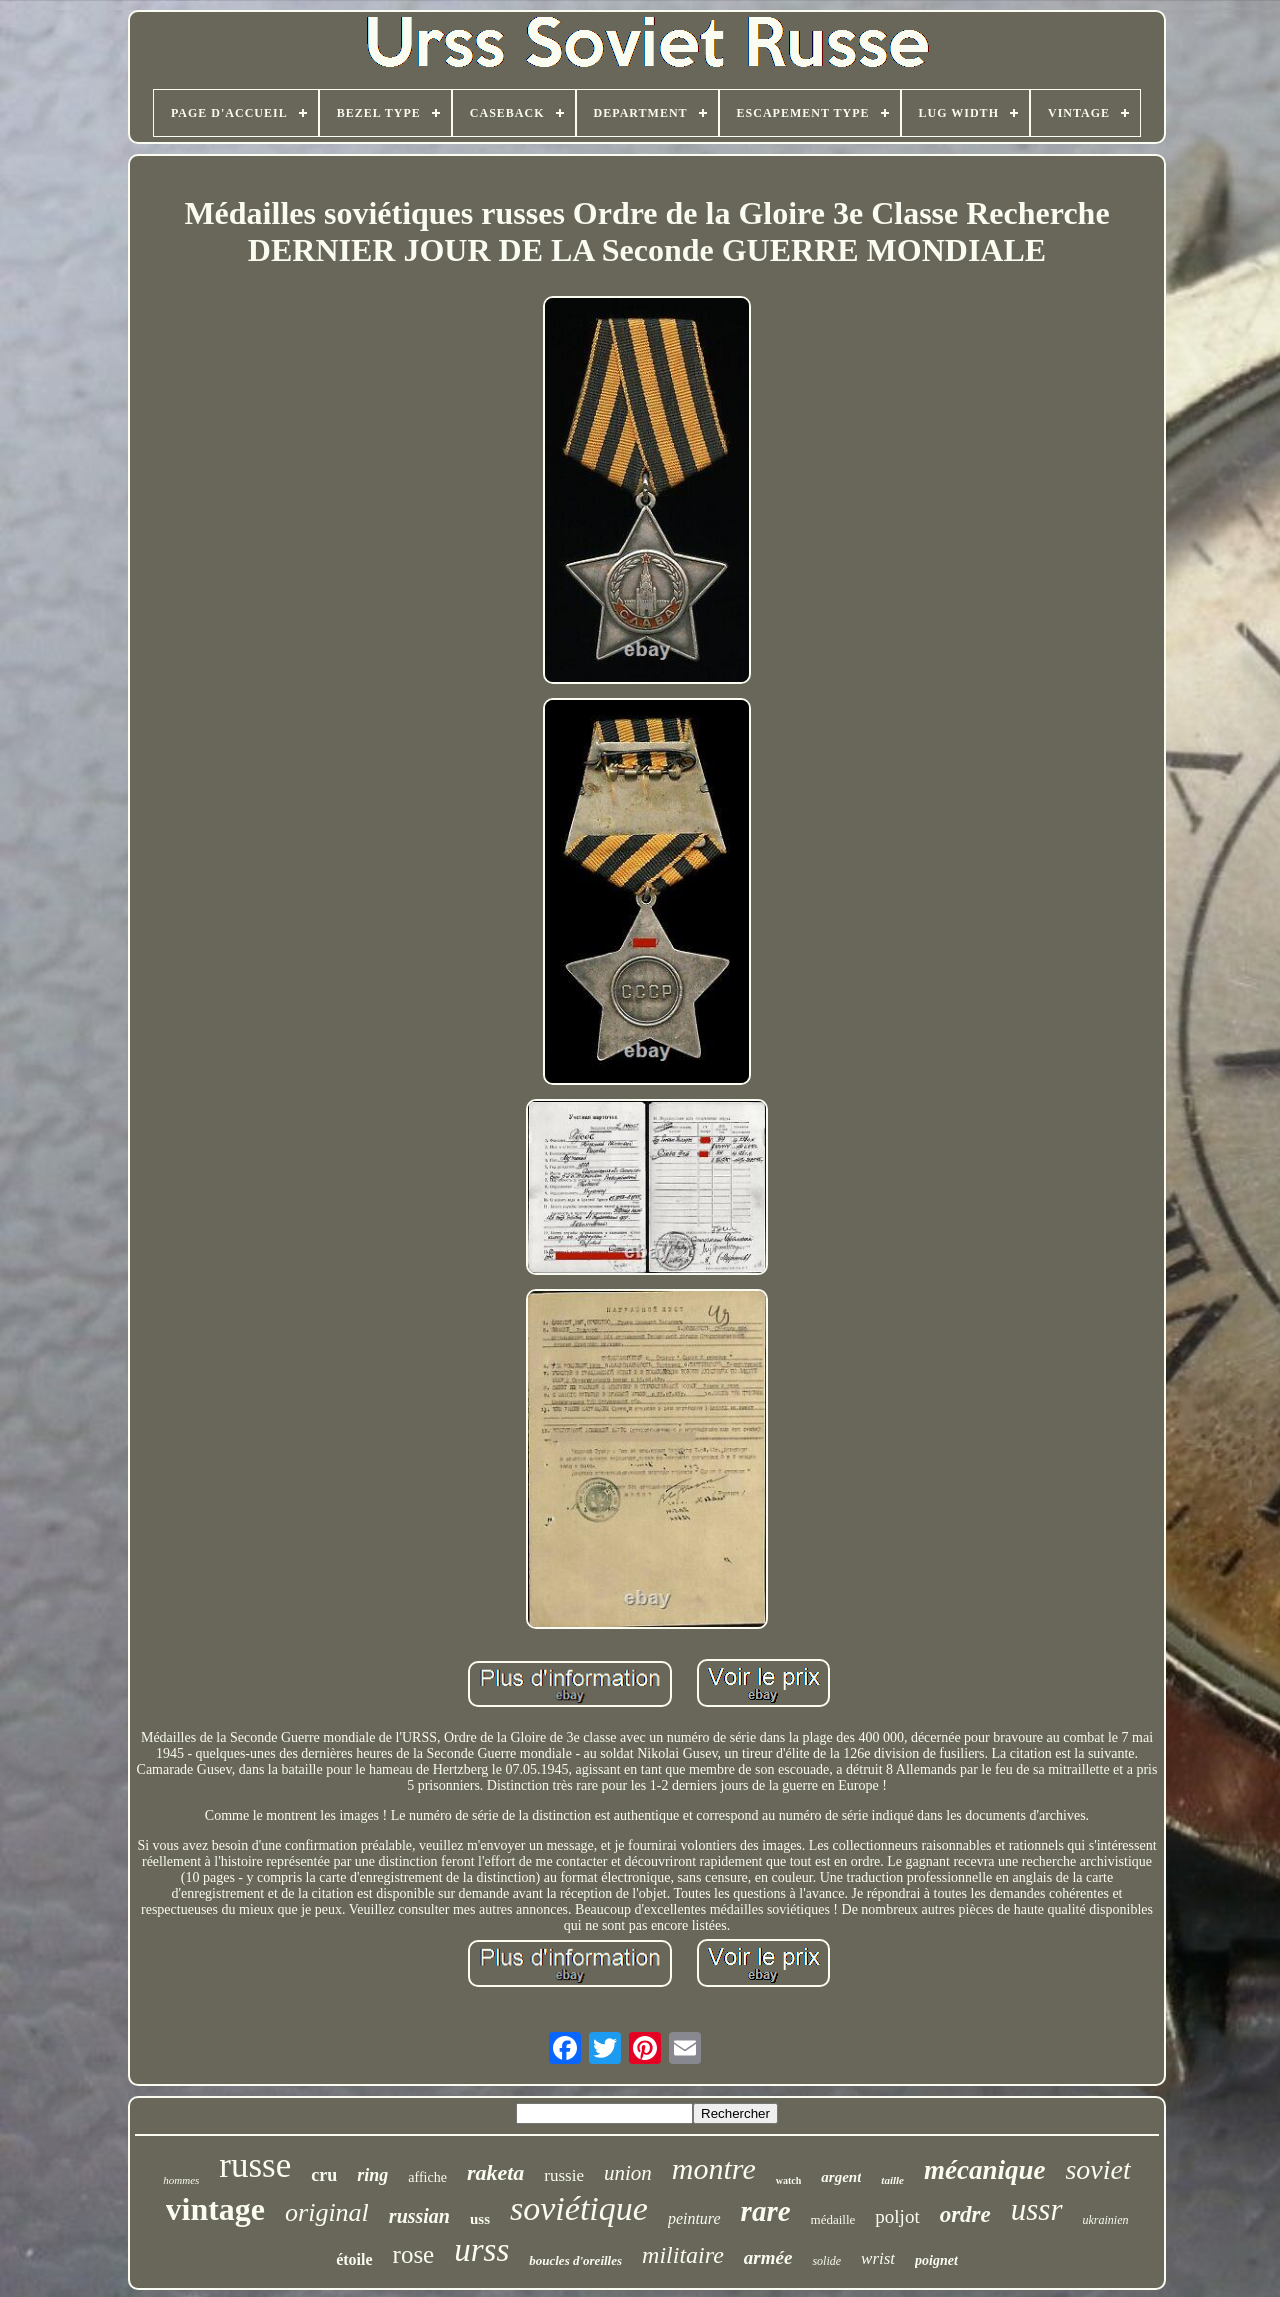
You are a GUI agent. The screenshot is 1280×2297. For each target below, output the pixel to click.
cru (324, 2175)
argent (841, 2177)
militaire (683, 2255)
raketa (495, 2172)
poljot (897, 2216)
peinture (694, 2218)
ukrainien (1106, 2220)
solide (826, 2261)
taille (892, 2180)
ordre (965, 2214)
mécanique (985, 2170)
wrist (878, 2258)
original (327, 2212)
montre (714, 2168)
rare (766, 2211)
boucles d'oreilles (575, 2260)
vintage (216, 2209)
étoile (354, 2259)
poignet (936, 2260)
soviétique (579, 2208)
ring (372, 2175)
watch (789, 2180)
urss (481, 2250)
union (628, 2173)
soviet (1097, 2169)
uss (480, 2219)
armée (768, 2257)
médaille (833, 2219)
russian (419, 2216)
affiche (427, 2177)
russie (564, 2175)
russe (255, 2165)
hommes (181, 2180)
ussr (1037, 2209)
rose (414, 2254)
